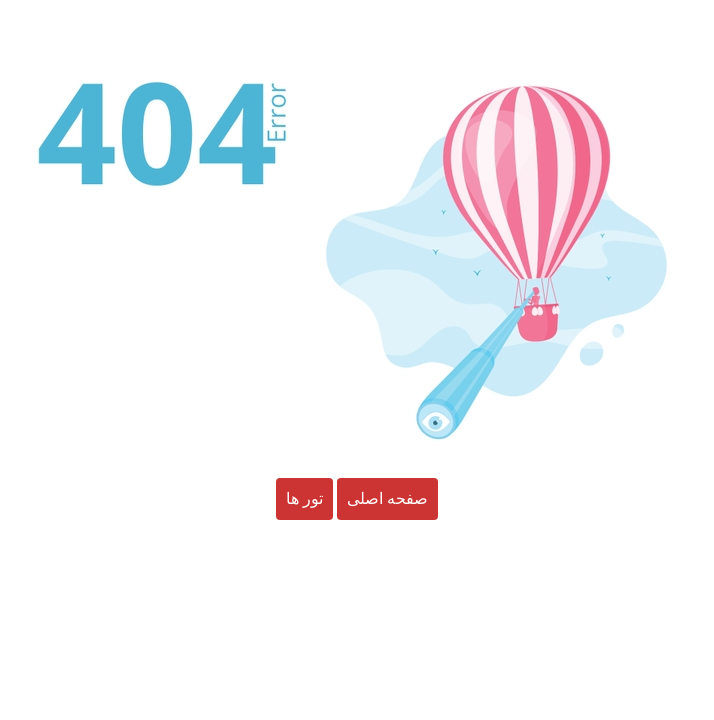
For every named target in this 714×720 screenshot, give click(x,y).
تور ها (304, 499)
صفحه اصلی (387, 499)
